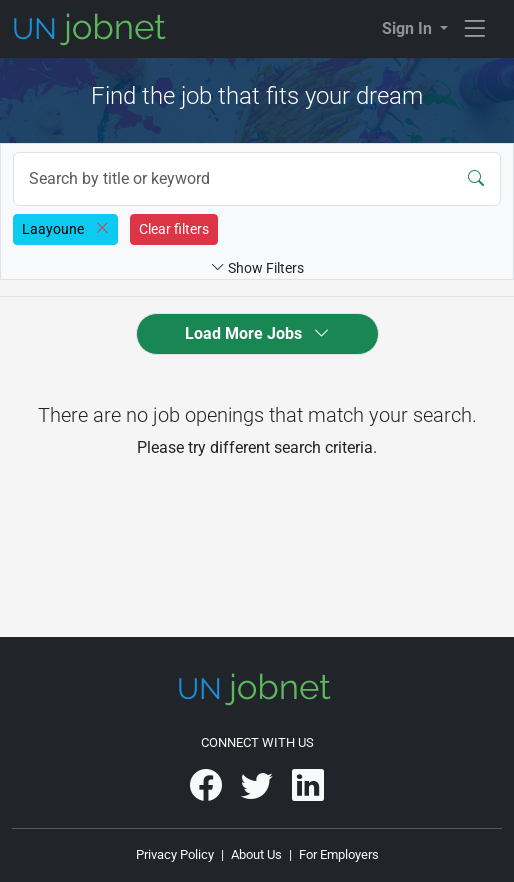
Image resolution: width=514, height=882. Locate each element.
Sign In (409, 28)
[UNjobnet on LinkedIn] (308, 792)
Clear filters (174, 229)
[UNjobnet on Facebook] (207, 792)
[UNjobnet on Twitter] (258, 792)
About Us (256, 854)
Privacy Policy (175, 854)
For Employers (339, 854)
